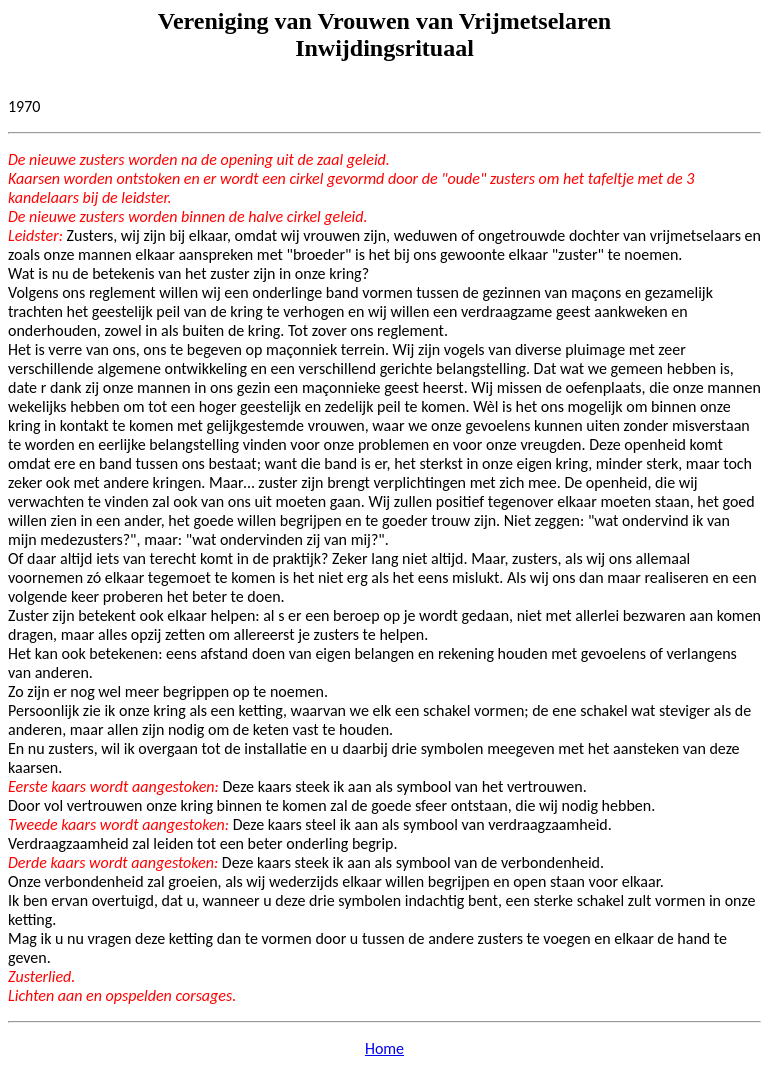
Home (384, 1048)
